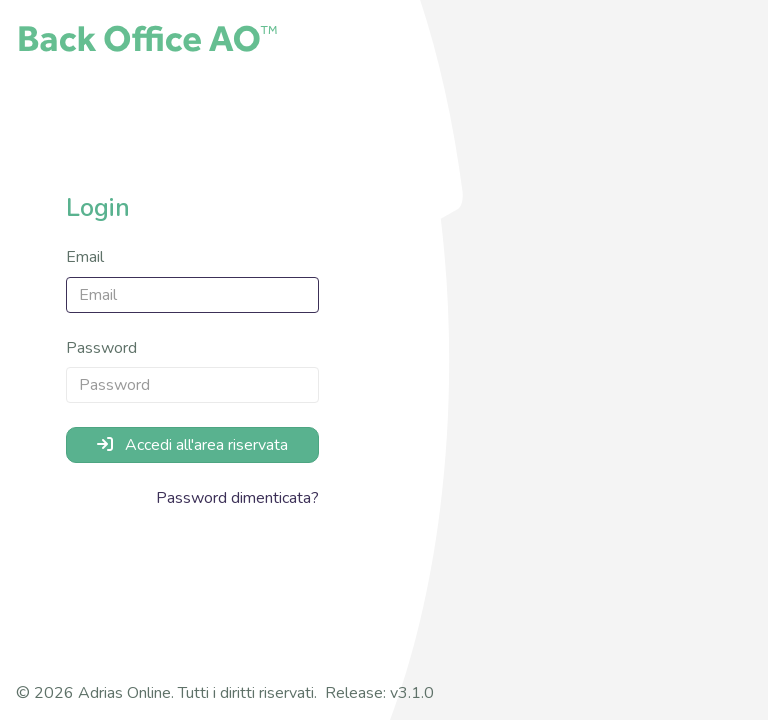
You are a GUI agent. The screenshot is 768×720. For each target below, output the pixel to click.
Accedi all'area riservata (192, 445)
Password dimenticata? (237, 498)
